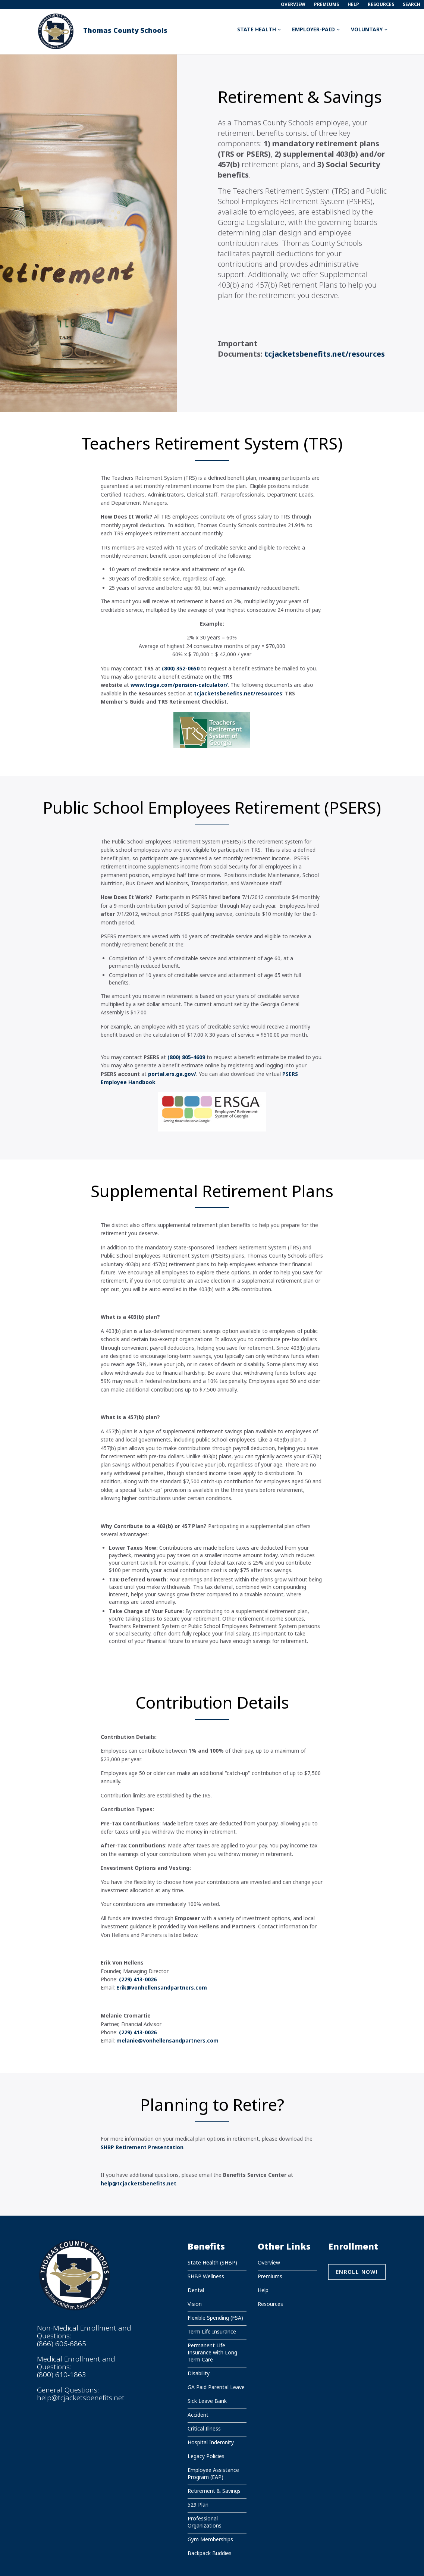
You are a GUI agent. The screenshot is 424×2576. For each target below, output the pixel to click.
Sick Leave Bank (207, 2400)
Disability (199, 2373)
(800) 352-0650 (181, 668)
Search (411, 4)
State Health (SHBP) (212, 2262)
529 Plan (198, 2504)
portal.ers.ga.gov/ (172, 1073)
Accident (198, 2414)
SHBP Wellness (206, 2276)
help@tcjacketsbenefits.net (81, 2398)
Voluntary (369, 29)
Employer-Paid (316, 29)
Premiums (326, 4)
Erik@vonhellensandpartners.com (161, 1987)
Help (353, 4)
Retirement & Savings (214, 2490)
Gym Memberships (210, 2539)
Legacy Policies (206, 2456)
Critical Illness (204, 2428)
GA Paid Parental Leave (216, 2387)
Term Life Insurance (212, 2331)
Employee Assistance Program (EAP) (213, 2473)
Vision (195, 2303)
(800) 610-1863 (61, 2374)
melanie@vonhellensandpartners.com (167, 2040)
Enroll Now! (357, 2271)
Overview (293, 4)
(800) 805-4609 (186, 1057)
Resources (381, 4)
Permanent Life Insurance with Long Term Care (212, 2352)
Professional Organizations (205, 2522)
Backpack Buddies (210, 2553)
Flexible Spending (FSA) (215, 2317)
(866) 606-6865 (61, 2343)
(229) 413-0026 (138, 1979)
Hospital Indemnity (211, 2442)
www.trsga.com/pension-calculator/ (179, 684)
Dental (196, 2290)
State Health (259, 29)
